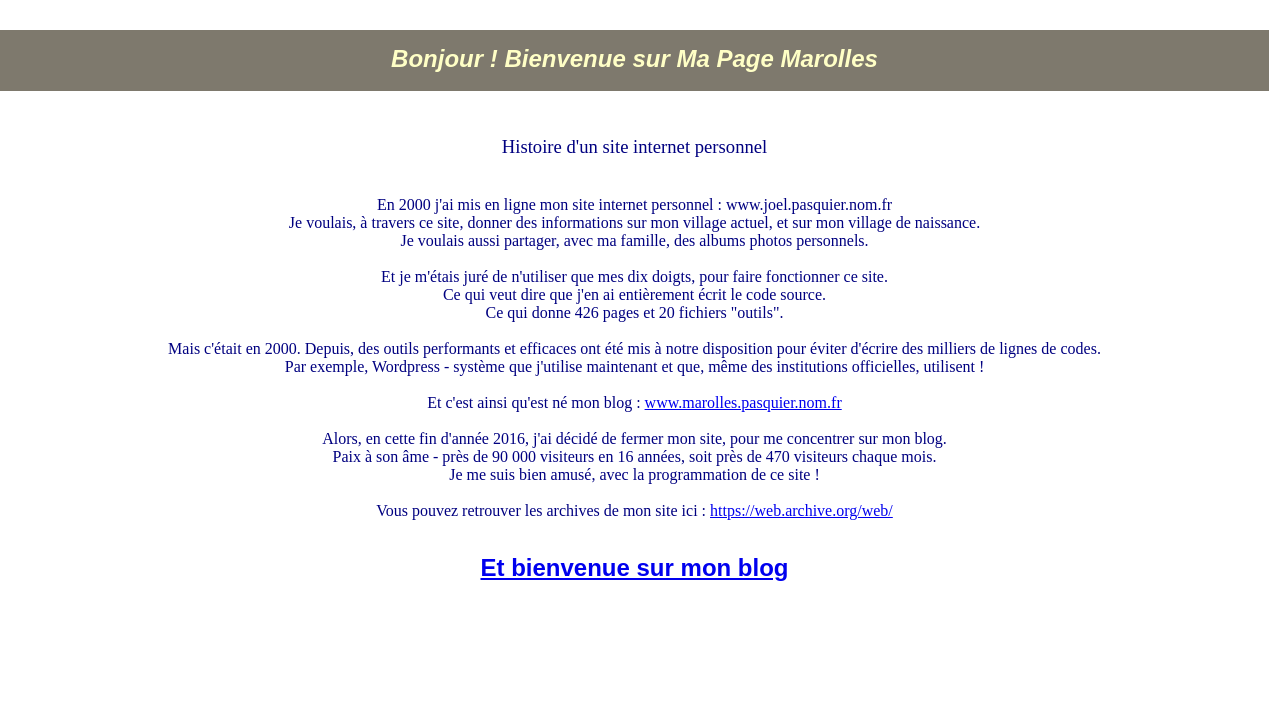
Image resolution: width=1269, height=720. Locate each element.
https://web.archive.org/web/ (801, 510)
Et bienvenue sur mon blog (634, 567)
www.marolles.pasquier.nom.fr (743, 402)
